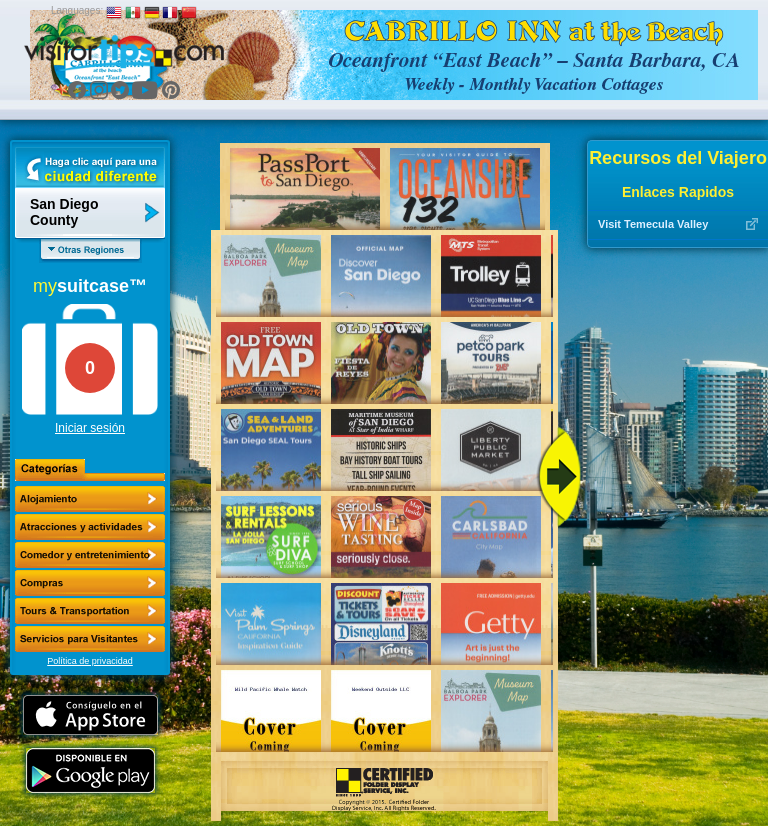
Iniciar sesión (90, 428)
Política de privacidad (90, 661)
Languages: (77, 10)
